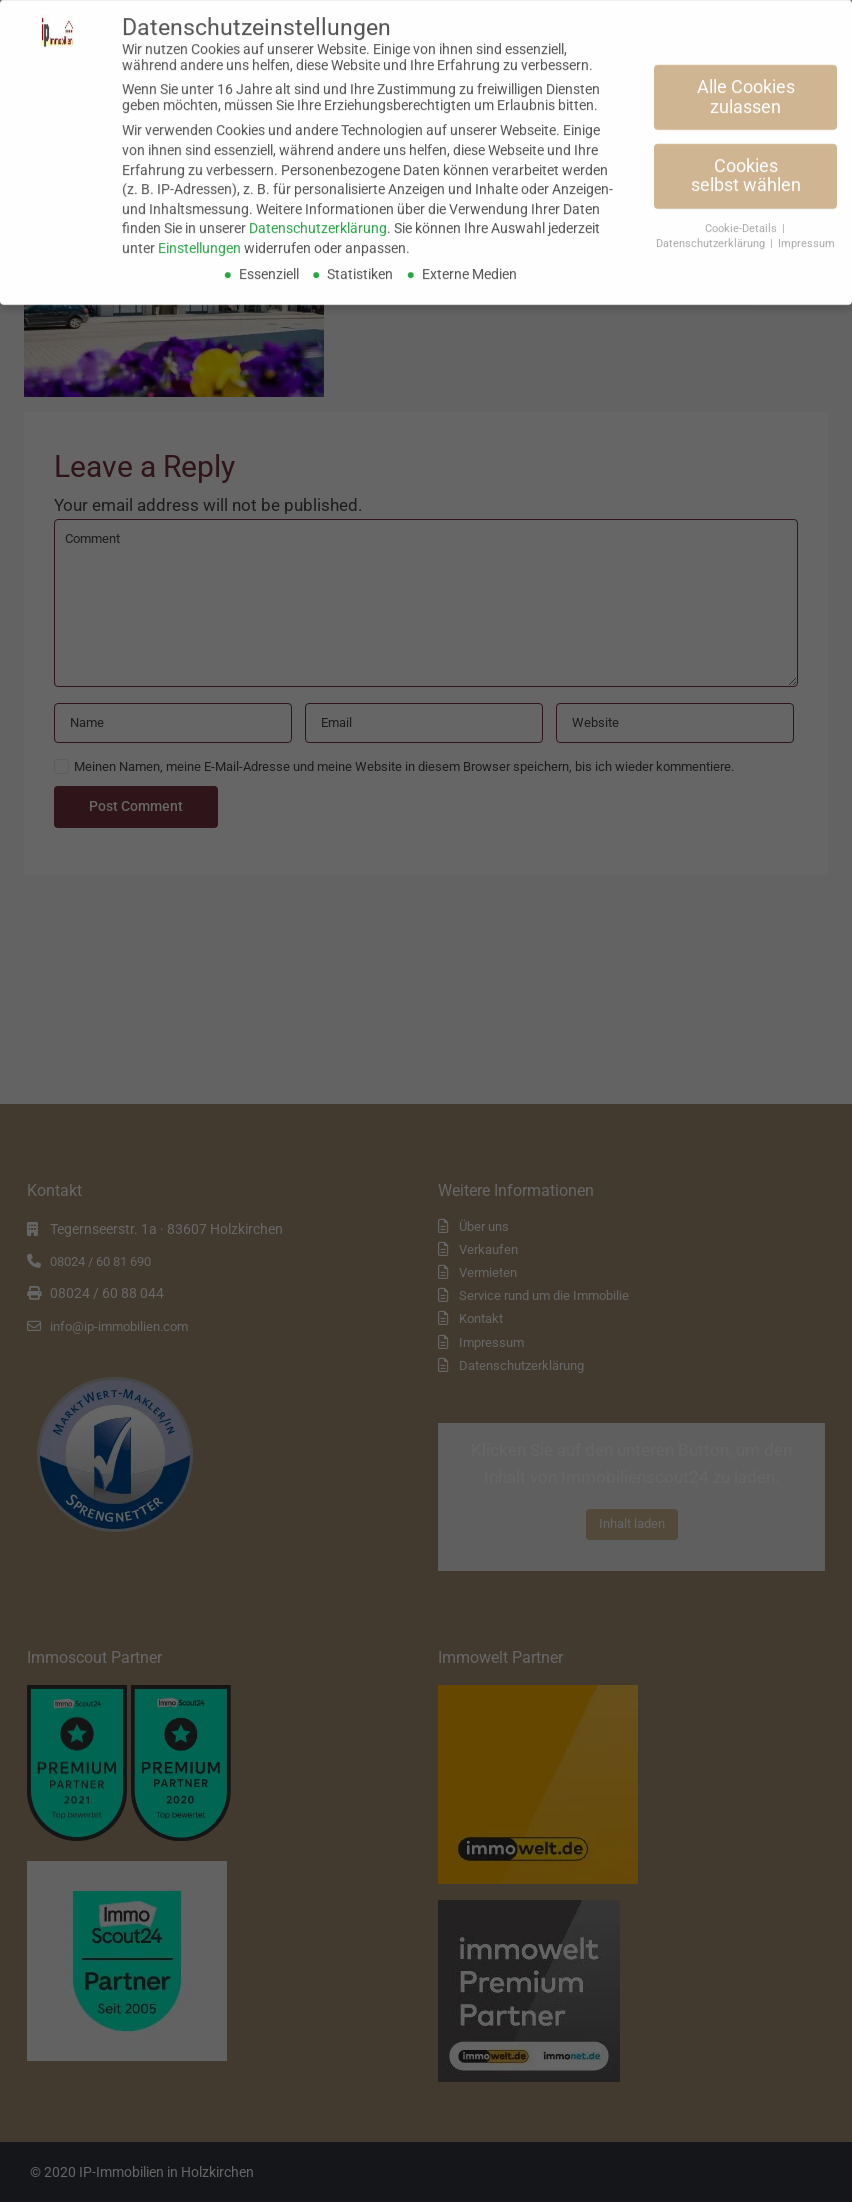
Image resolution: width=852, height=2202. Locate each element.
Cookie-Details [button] (742, 221)
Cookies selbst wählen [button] (746, 168)
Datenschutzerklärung (318, 221)
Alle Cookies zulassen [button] (746, 90)
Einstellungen (199, 240)
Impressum (806, 235)
